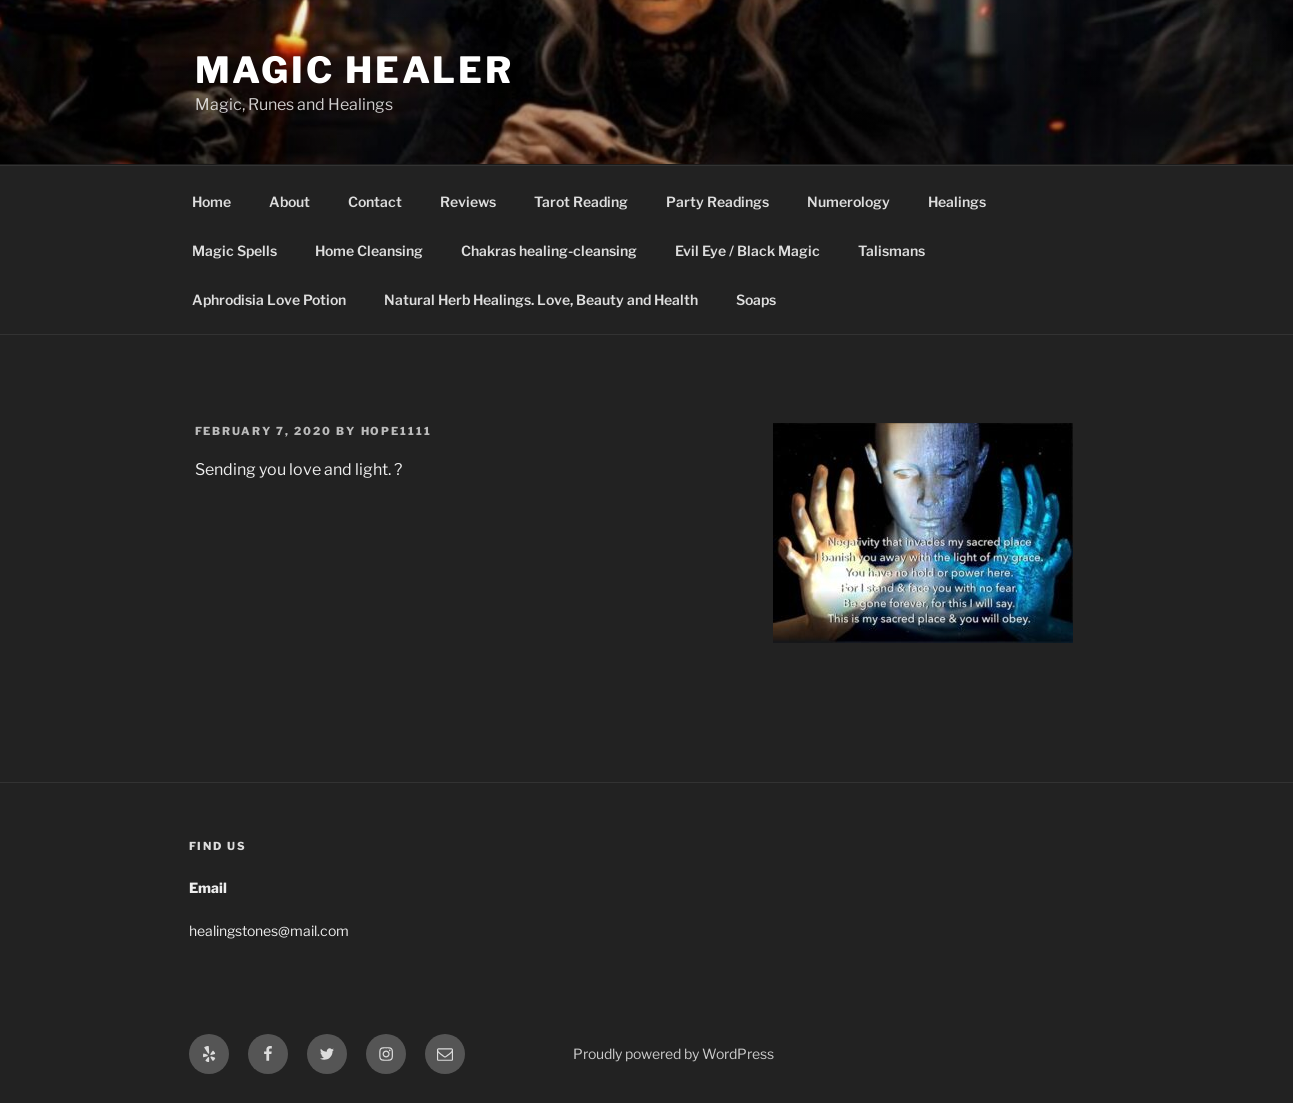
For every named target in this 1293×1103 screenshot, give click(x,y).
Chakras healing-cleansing (549, 250)
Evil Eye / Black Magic (747, 250)
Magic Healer (355, 70)
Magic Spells (234, 250)
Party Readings (717, 201)
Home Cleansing (369, 250)
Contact (375, 201)
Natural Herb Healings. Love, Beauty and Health (541, 299)
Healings (957, 201)
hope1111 (397, 431)
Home (211, 201)
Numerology (848, 201)
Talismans (891, 250)
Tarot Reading (581, 201)
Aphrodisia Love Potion (269, 299)
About (289, 201)
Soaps (756, 299)
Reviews (468, 201)
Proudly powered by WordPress (673, 1053)
